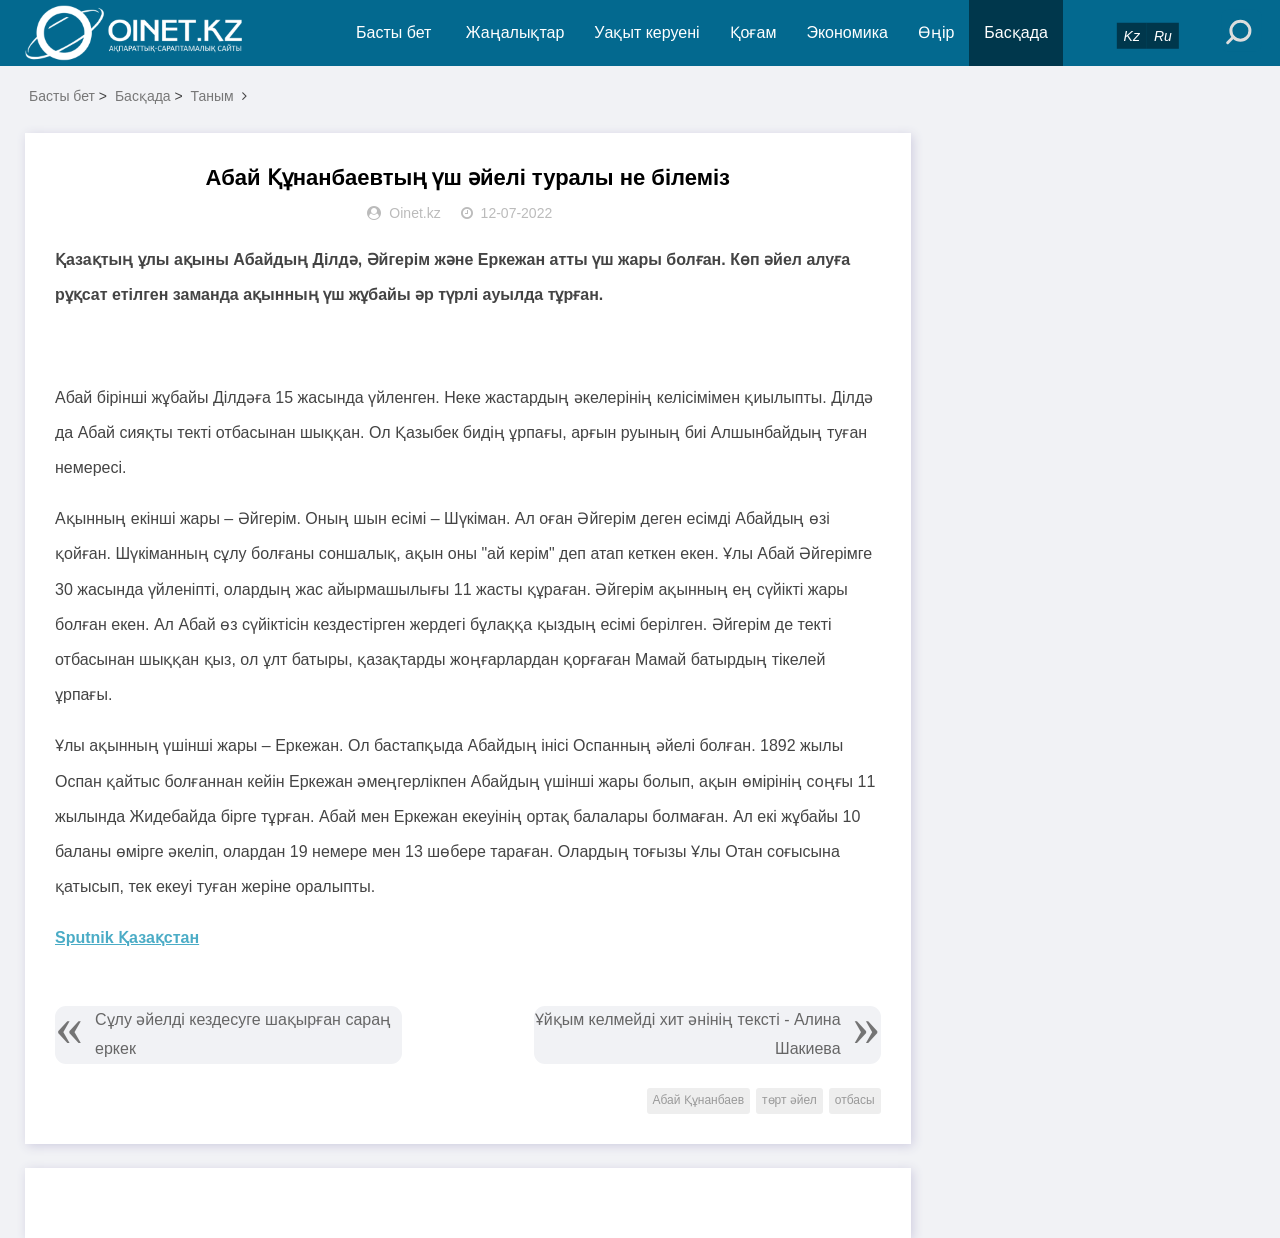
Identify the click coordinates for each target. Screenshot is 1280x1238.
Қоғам (753, 32)
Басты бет (393, 32)
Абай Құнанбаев (699, 1100)
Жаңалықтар (515, 32)
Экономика (847, 32)
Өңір (936, 32)
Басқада (1016, 32)
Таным (212, 96)
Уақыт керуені (646, 32)
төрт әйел (789, 1100)
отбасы (855, 1100)
